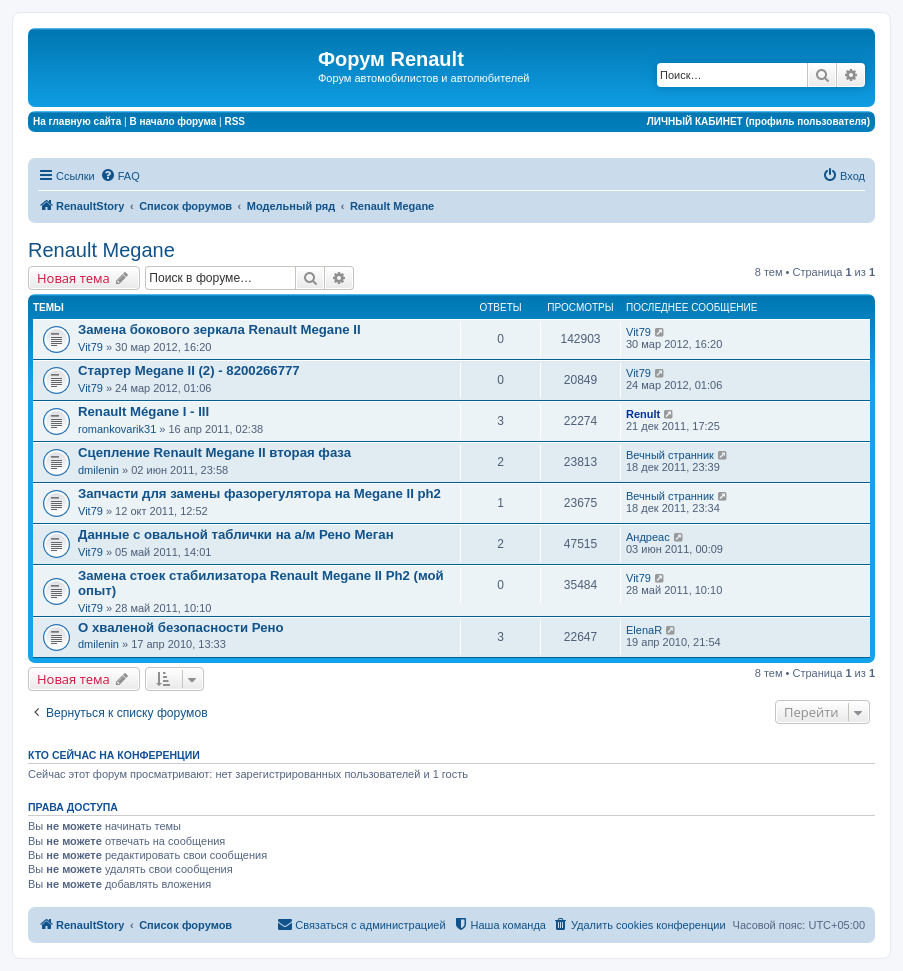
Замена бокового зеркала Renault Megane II (219, 329)
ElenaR (644, 630)
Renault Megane (101, 250)
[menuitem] (120, 176)
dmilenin (98, 470)
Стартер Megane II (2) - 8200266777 (189, 370)
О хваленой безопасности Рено (180, 627)
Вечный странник (670, 455)
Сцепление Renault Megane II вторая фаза (214, 452)
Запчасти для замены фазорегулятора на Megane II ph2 (259, 493)
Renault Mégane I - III (143, 411)
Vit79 (90, 347)
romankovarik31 (117, 429)
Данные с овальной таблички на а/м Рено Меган (236, 534)
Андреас (648, 537)
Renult (643, 414)
